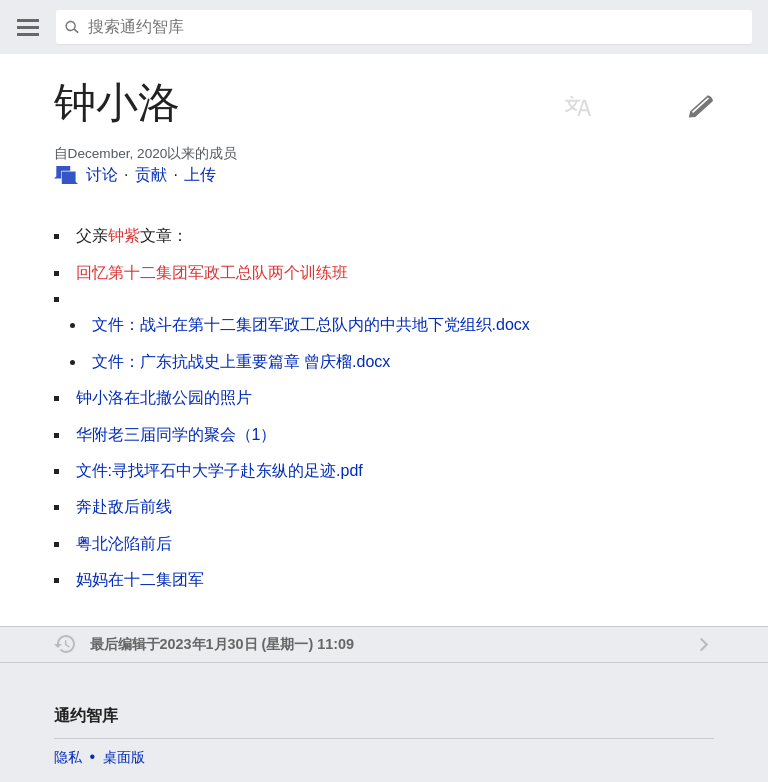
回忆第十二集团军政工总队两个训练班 (212, 272)
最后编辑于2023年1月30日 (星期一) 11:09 (222, 644)
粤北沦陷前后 (124, 543)
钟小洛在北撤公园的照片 (164, 397)
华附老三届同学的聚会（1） (176, 434)
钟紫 (124, 235)
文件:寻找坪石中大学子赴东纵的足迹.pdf (219, 470)
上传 (200, 174)
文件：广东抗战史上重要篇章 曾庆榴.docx (241, 361)
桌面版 (124, 757)
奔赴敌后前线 (124, 506)
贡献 (151, 174)
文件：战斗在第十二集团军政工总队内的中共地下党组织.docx (311, 324)
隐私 (68, 757)
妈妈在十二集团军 (140, 579)
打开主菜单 (28, 27)
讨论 (102, 174)
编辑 (701, 106)
